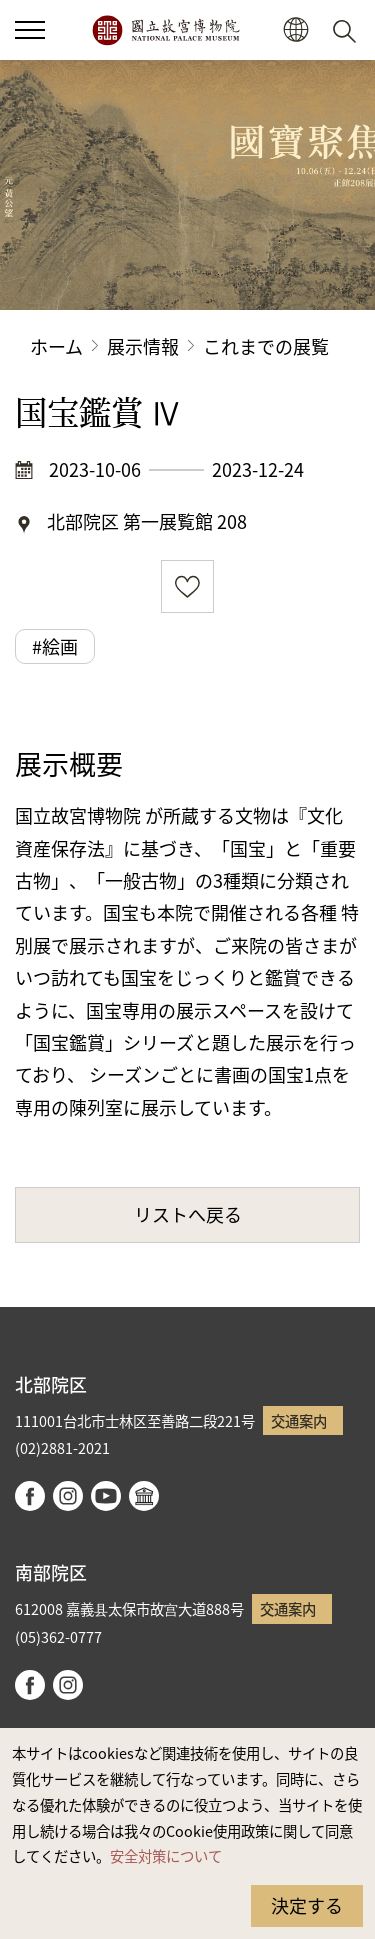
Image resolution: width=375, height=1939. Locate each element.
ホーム (56, 346)
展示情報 (143, 346)
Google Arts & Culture (144, 1496)
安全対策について (166, 1855)
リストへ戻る (188, 1214)
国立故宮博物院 (165, 30)
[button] (30, 30)
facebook (30, 1496)
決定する (307, 1905)
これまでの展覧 (266, 346)
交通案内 (299, 1420)
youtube (106, 1496)
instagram (68, 1496)
